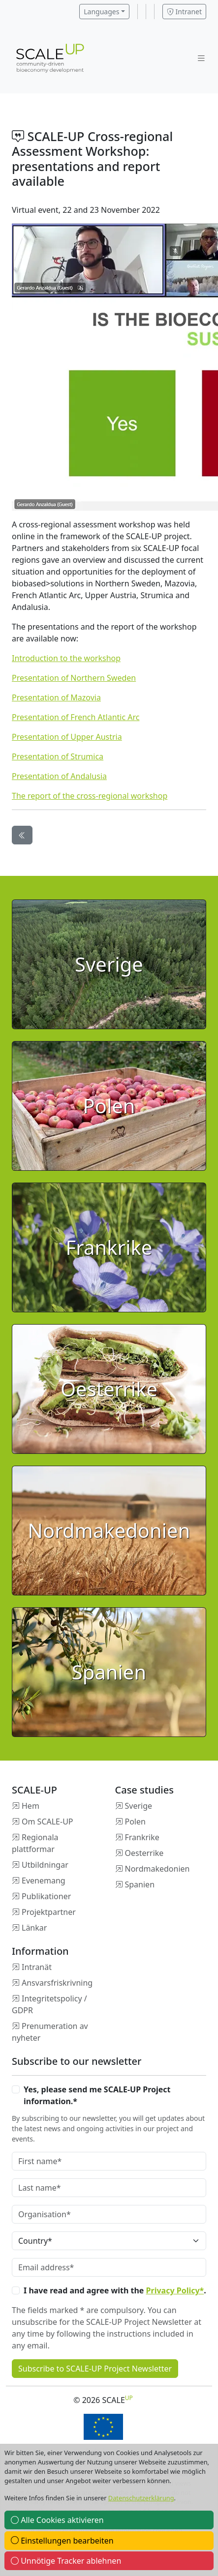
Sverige (139, 1805)
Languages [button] (101, 11)
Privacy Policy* (175, 2290)
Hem (30, 1805)
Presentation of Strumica (57, 756)
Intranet (184, 11)
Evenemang (43, 1880)
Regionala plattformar (35, 1843)
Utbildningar (45, 1864)
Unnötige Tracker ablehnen (66, 2560)
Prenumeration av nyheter (50, 2032)
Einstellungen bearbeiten (62, 2540)
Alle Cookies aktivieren (57, 2520)
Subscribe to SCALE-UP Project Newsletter (95, 2368)
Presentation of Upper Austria (67, 736)
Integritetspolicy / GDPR (49, 2004)
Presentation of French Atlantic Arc (75, 717)
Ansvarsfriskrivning (57, 1982)
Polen (135, 1821)
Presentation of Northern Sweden (74, 677)
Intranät (37, 1967)
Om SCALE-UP (47, 1821)
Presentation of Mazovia (56, 697)
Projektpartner (49, 1912)
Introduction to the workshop (66, 658)
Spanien (140, 1884)
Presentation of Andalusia (59, 776)
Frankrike (142, 1837)
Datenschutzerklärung (141, 2497)
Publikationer (46, 1896)
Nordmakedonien (157, 1868)
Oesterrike (144, 1853)
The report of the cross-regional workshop (89, 795)
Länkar (34, 1927)
